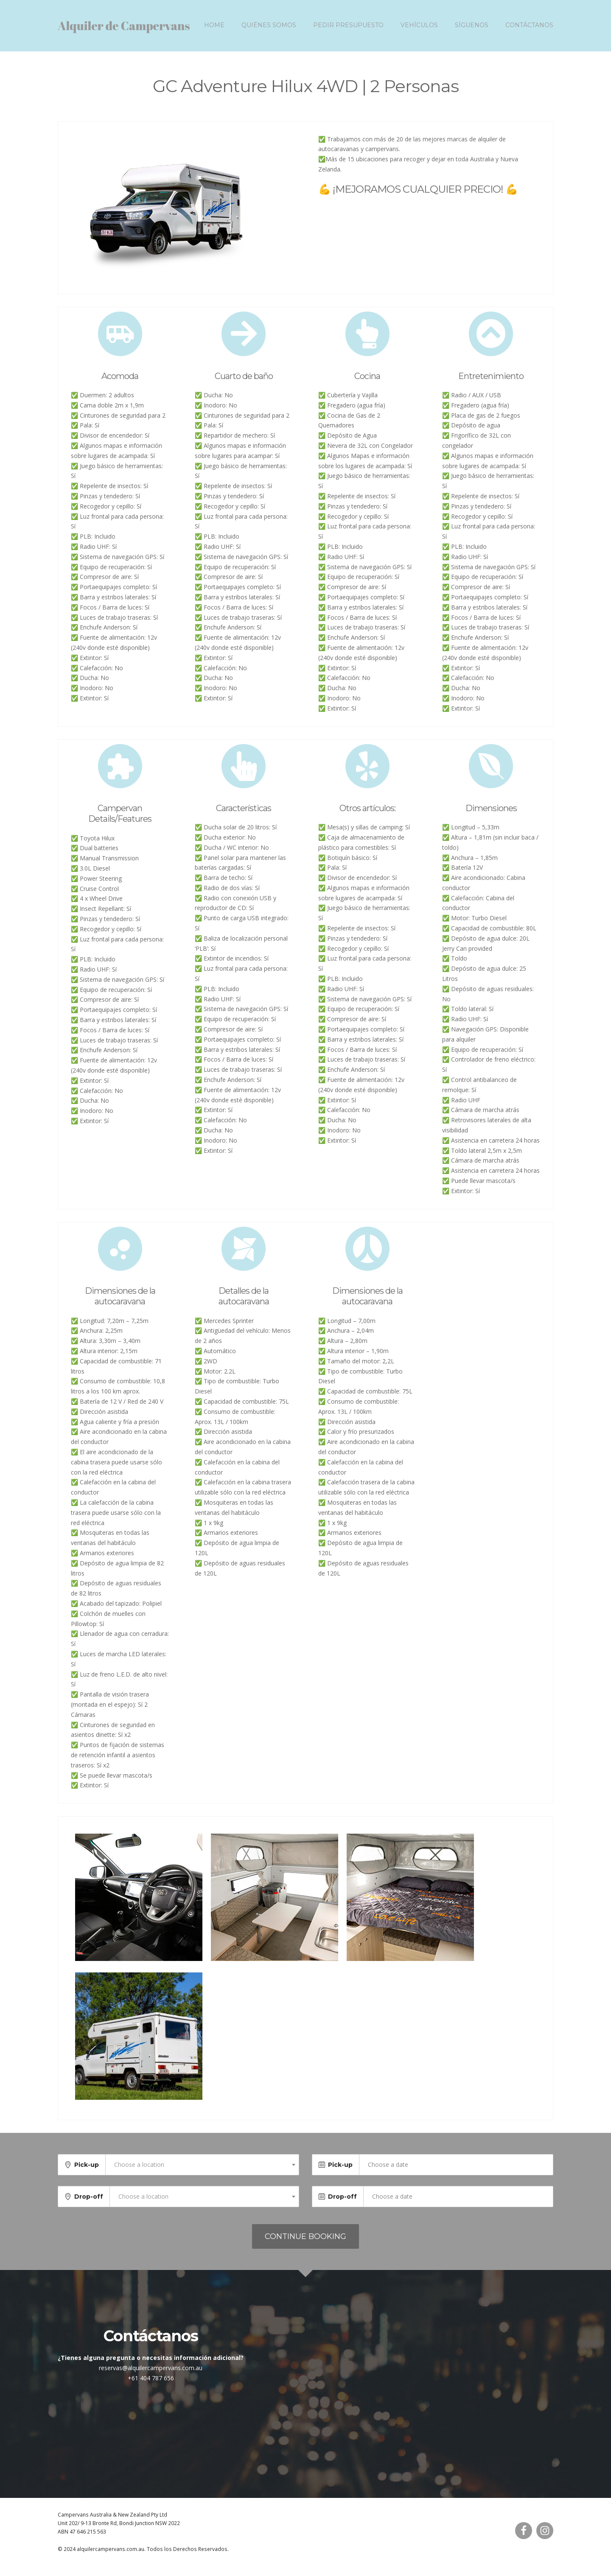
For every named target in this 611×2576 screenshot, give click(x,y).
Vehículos (419, 30)
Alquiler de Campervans (124, 30)
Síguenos (471, 30)
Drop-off (88, 2206)
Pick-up (86, 2174)
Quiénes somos (268, 30)
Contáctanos (529, 30)
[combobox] (202, 2174)
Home (214, 30)
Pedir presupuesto (348, 30)
